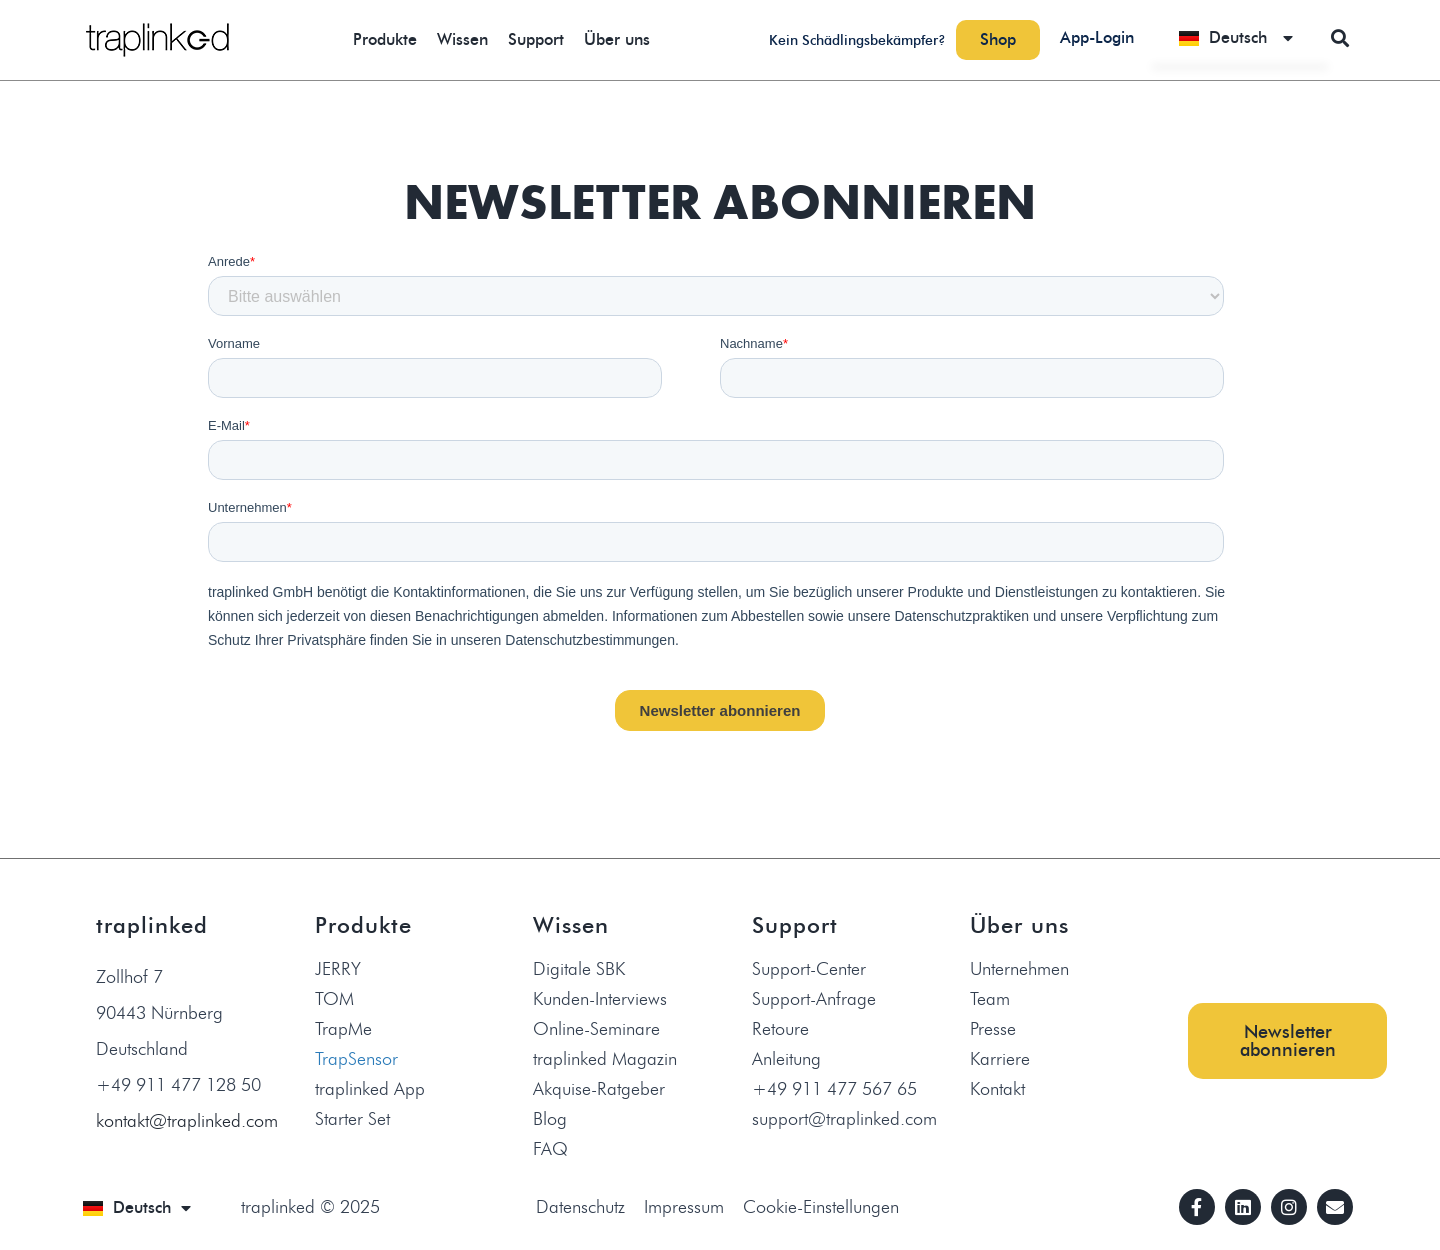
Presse (993, 1029)
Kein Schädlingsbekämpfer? (857, 40)
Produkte (385, 39)
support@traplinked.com (844, 1119)
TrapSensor (356, 1059)
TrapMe (343, 1029)
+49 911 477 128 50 (178, 1085)
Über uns (617, 39)
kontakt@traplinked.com (187, 1121)
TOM (334, 999)
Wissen (462, 39)
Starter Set (352, 1119)
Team (990, 999)
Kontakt (997, 1089)
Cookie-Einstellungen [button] (821, 1207)
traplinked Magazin (605, 1059)
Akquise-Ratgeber (599, 1089)
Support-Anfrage (814, 999)
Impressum (684, 1207)
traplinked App (370, 1089)
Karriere (1000, 1059)
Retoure (780, 1029)
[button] (1339, 37)
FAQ (550, 1149)
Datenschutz (580, 1207)
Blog (550, 1119)
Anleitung (786, 1059)
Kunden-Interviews (600, 999)
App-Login (1097, 37)
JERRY (338, 969)
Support (536, 39)
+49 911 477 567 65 (834, 1089)
